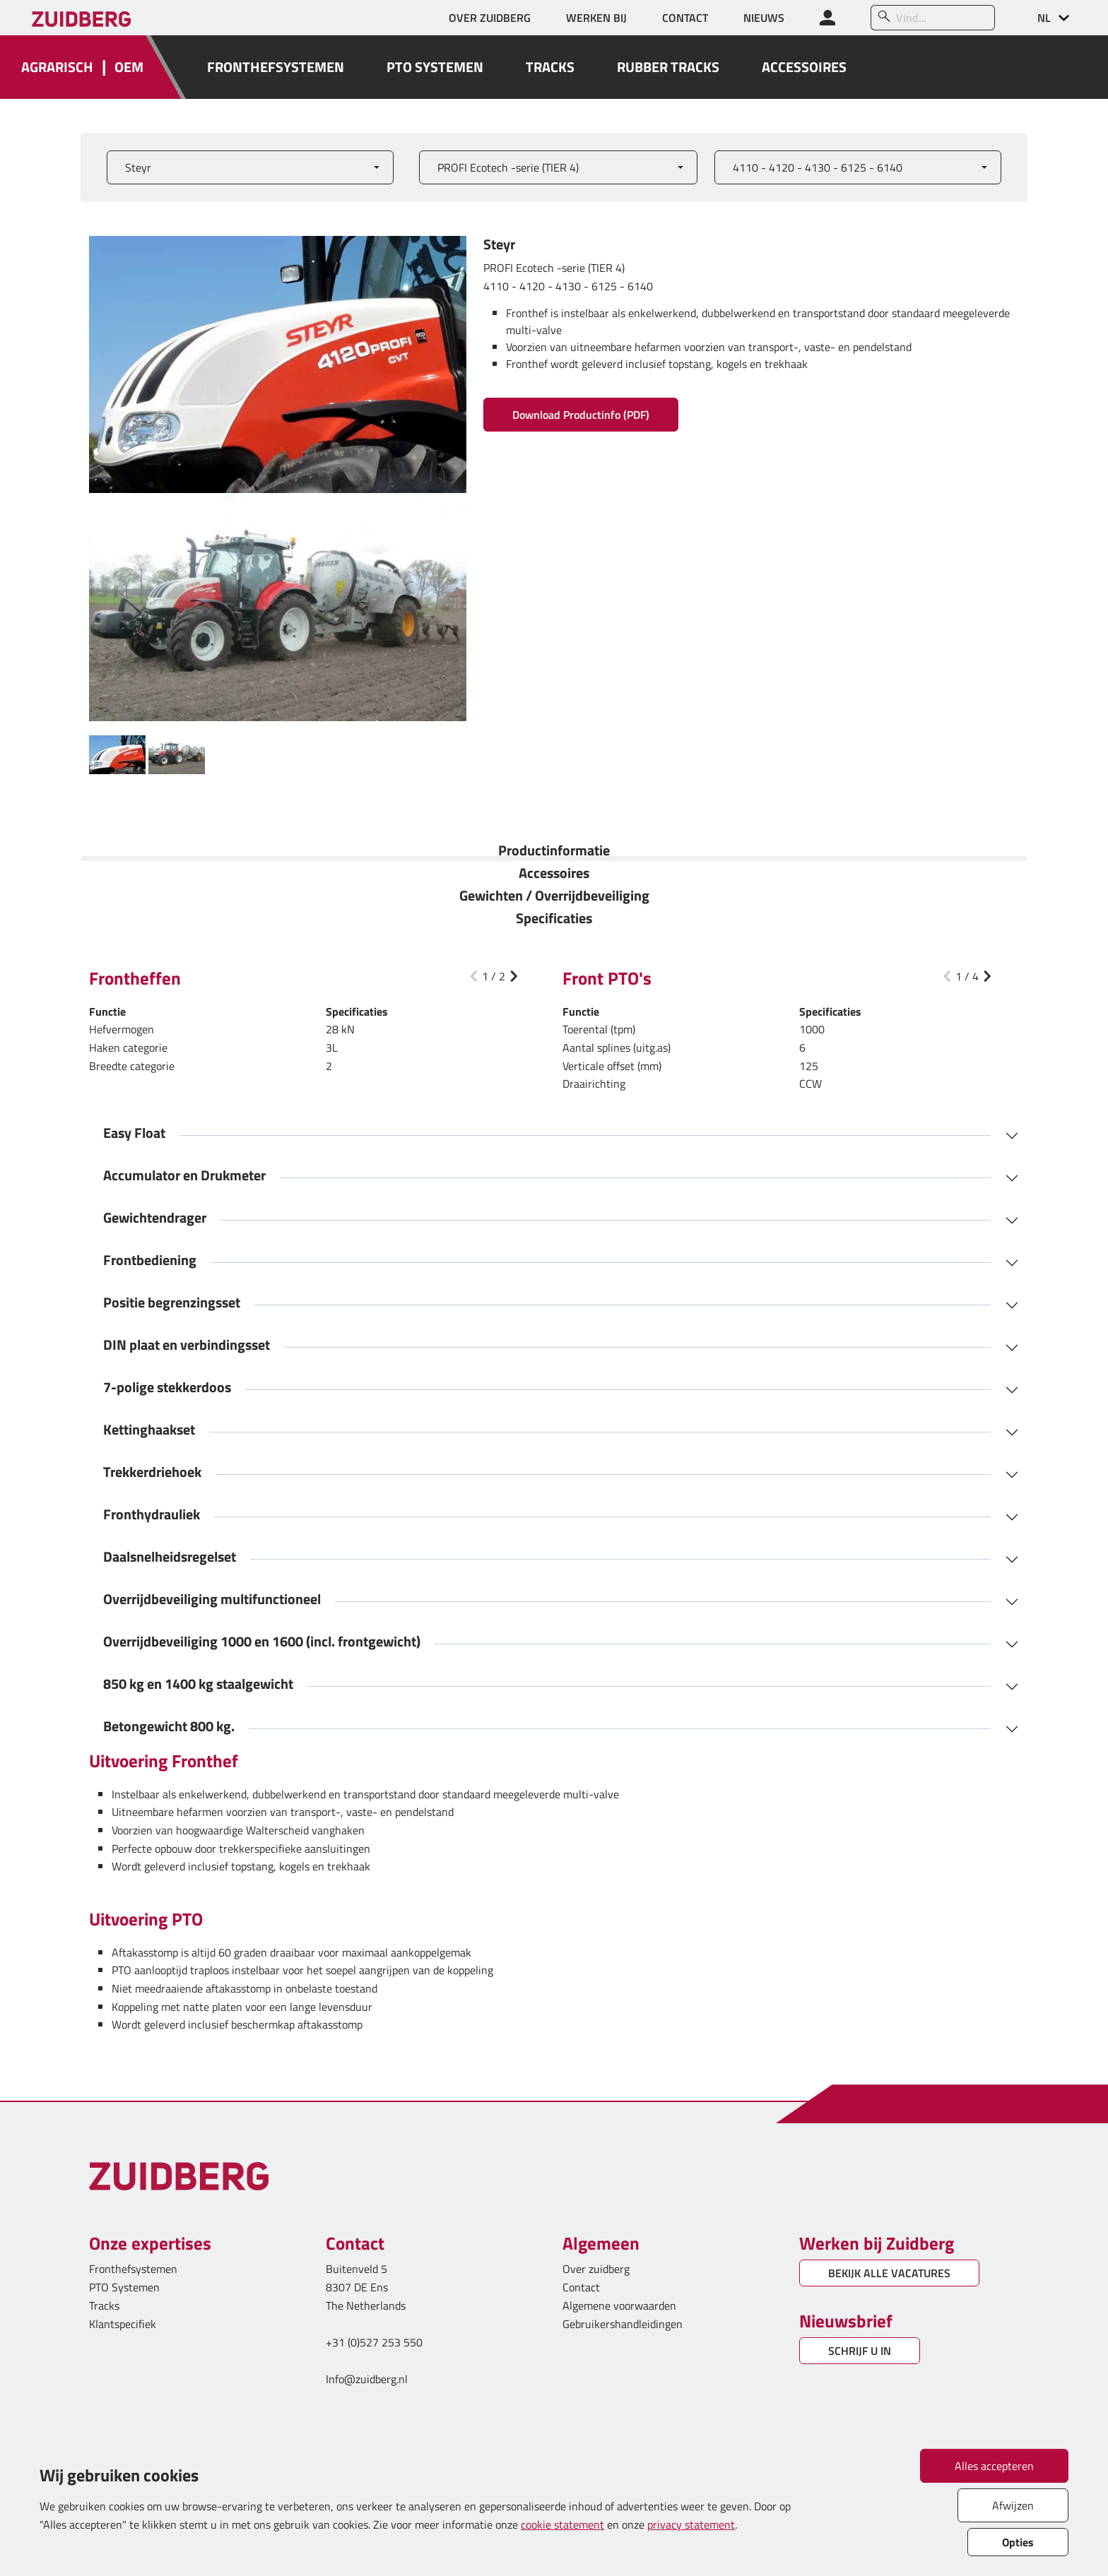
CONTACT (685, 17)
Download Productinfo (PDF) (580, 414)
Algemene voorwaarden (619, 2305)
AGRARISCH (57, 67)
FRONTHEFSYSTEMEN (275, 67)
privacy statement (691, 2524)
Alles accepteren (994, 2465)
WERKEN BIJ (596, 17)
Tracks (104, 2305)
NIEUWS (763, 17)
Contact (581, 2287)
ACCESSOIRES (804, 67)
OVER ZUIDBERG (490, 17)
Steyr (138, 167)
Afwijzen (1013, 2505)
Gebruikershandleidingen (622, 2323)
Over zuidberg (596, 2268)
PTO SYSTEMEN (435, 67)
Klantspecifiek (122, 2323)
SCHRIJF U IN (859, 2350)
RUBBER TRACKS (668, 67)
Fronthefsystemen (133, 2268)
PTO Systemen (124, 2287)
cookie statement (562, 2524)
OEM (128, 67)
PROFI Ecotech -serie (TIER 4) (508, 167)
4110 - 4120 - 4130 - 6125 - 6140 (817, 167)
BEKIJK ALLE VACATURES (889, 2273)
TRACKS (550, 67)
